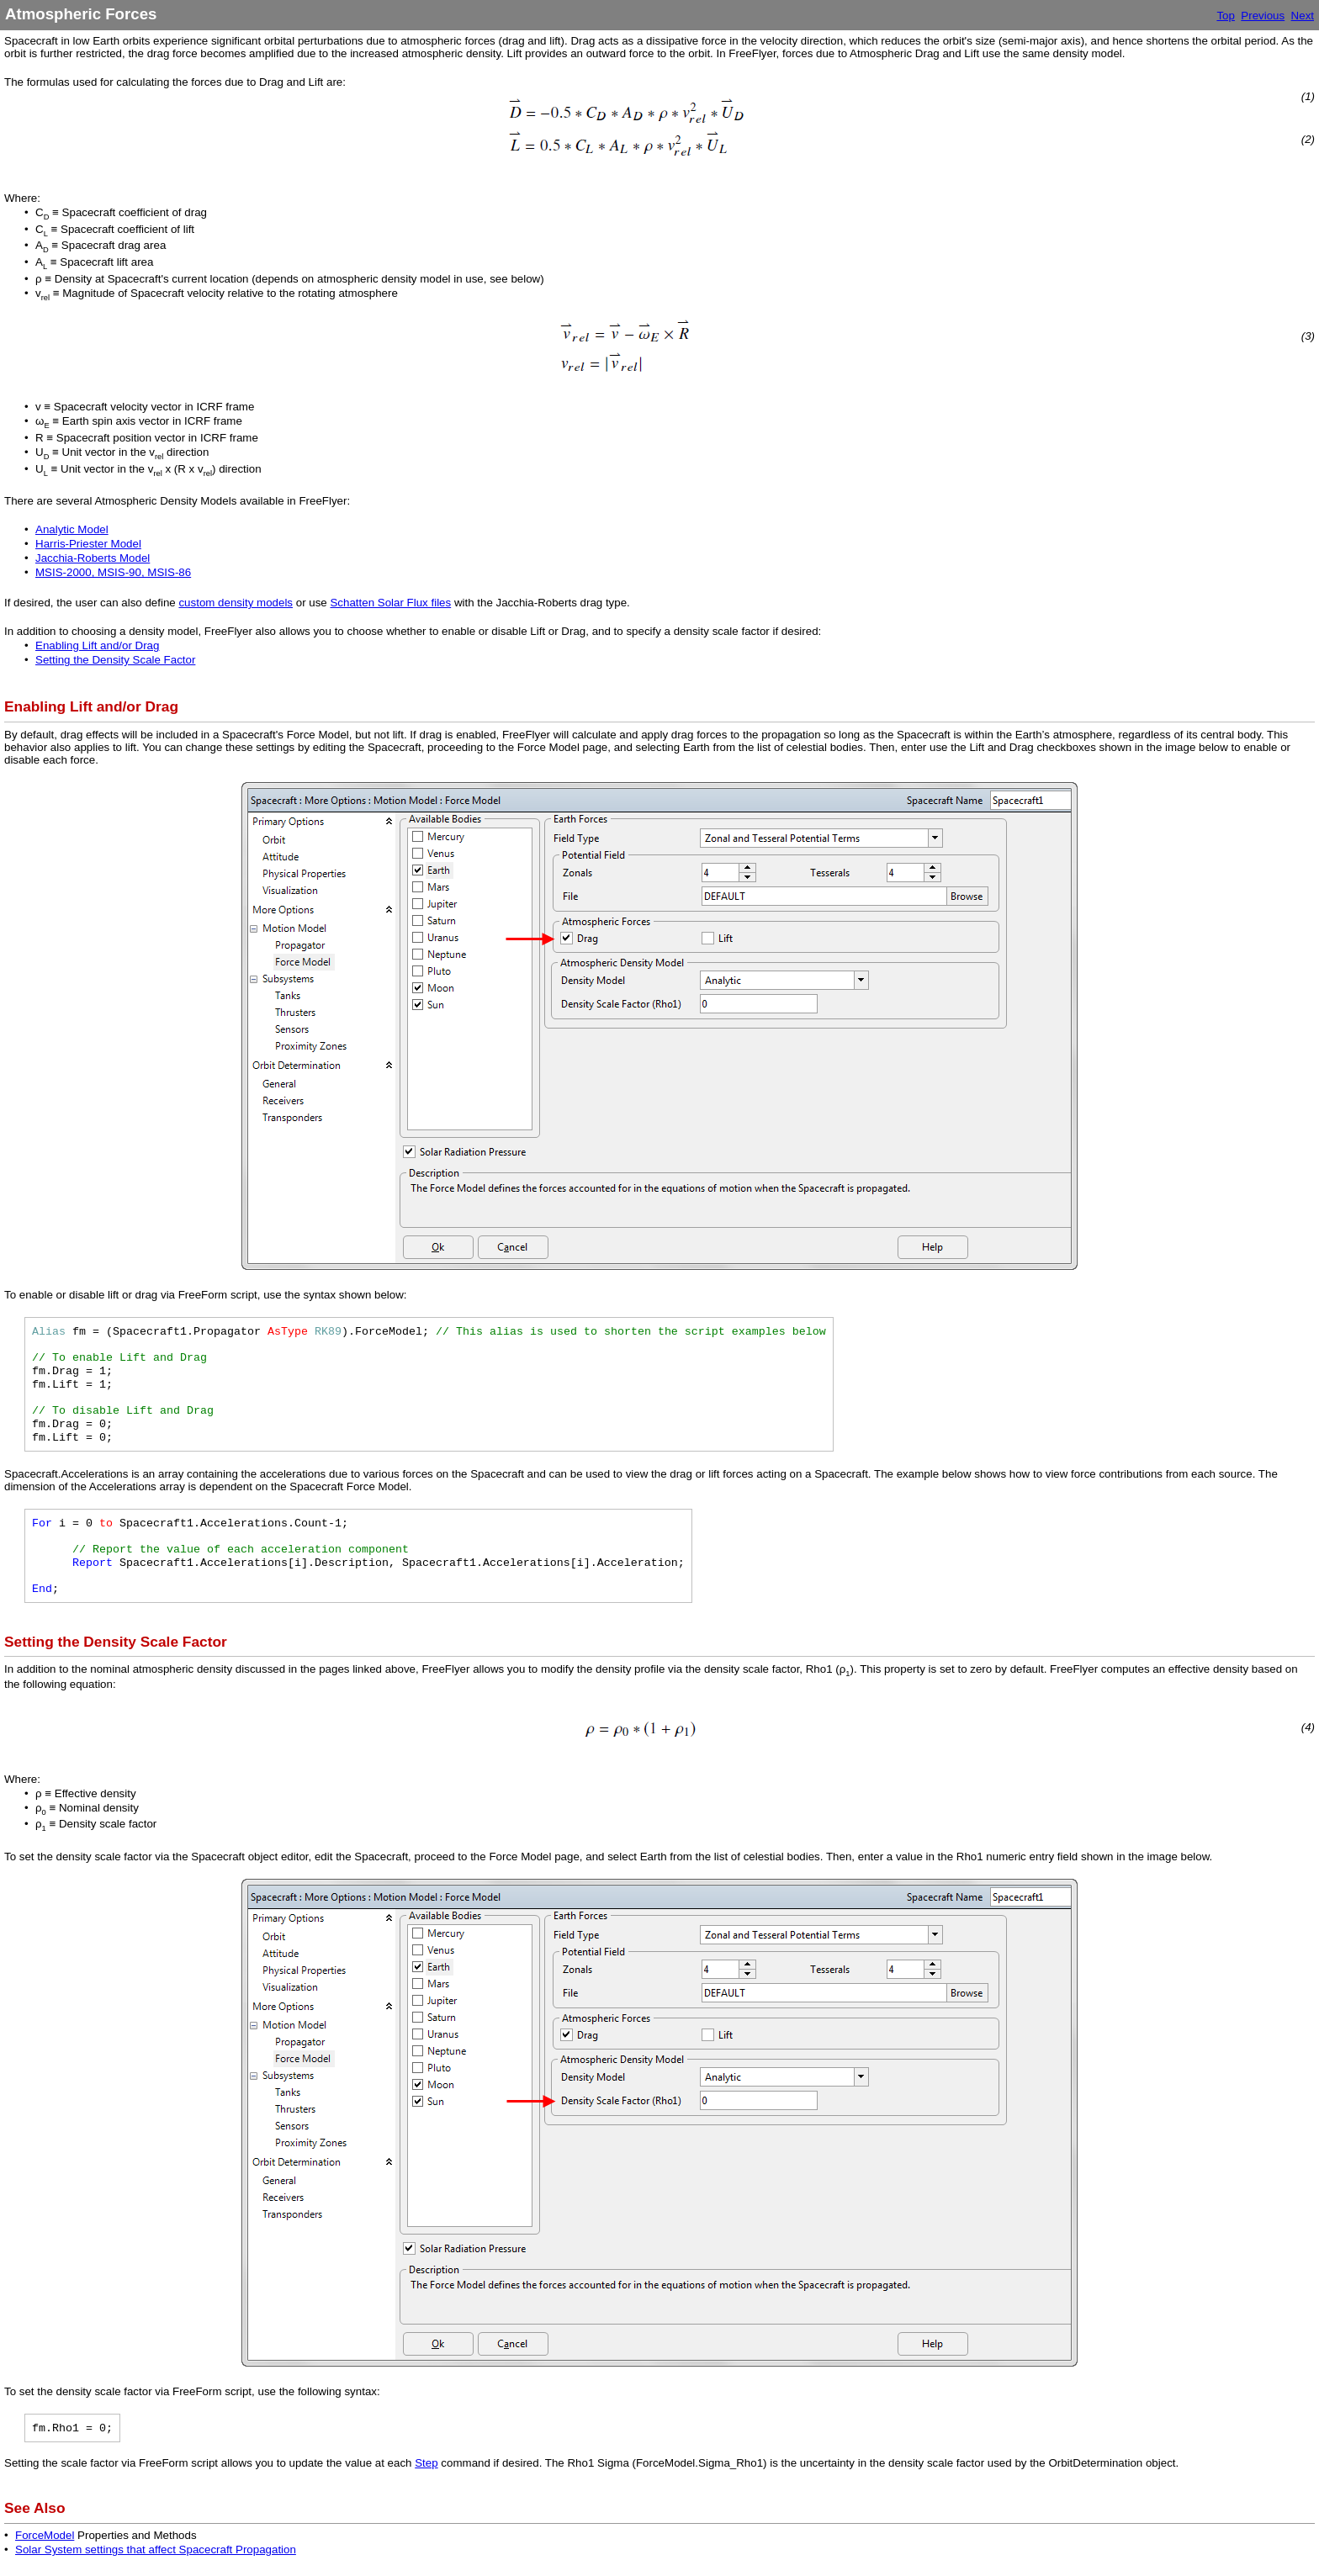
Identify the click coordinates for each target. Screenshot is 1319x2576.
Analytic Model (72, 529)
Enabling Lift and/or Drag (97, 645)
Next (1302, 15)
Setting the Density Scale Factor (115, 659)
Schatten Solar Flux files (390, 602)
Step (426, 2463)
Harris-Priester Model (88, 543)
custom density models (235, 602)
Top (1225, 15)
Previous (1263, 15)
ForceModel (44, 2535)
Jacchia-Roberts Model (92, 558)
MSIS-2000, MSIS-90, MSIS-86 (113, 572)
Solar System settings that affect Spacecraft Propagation (155, 2549)
